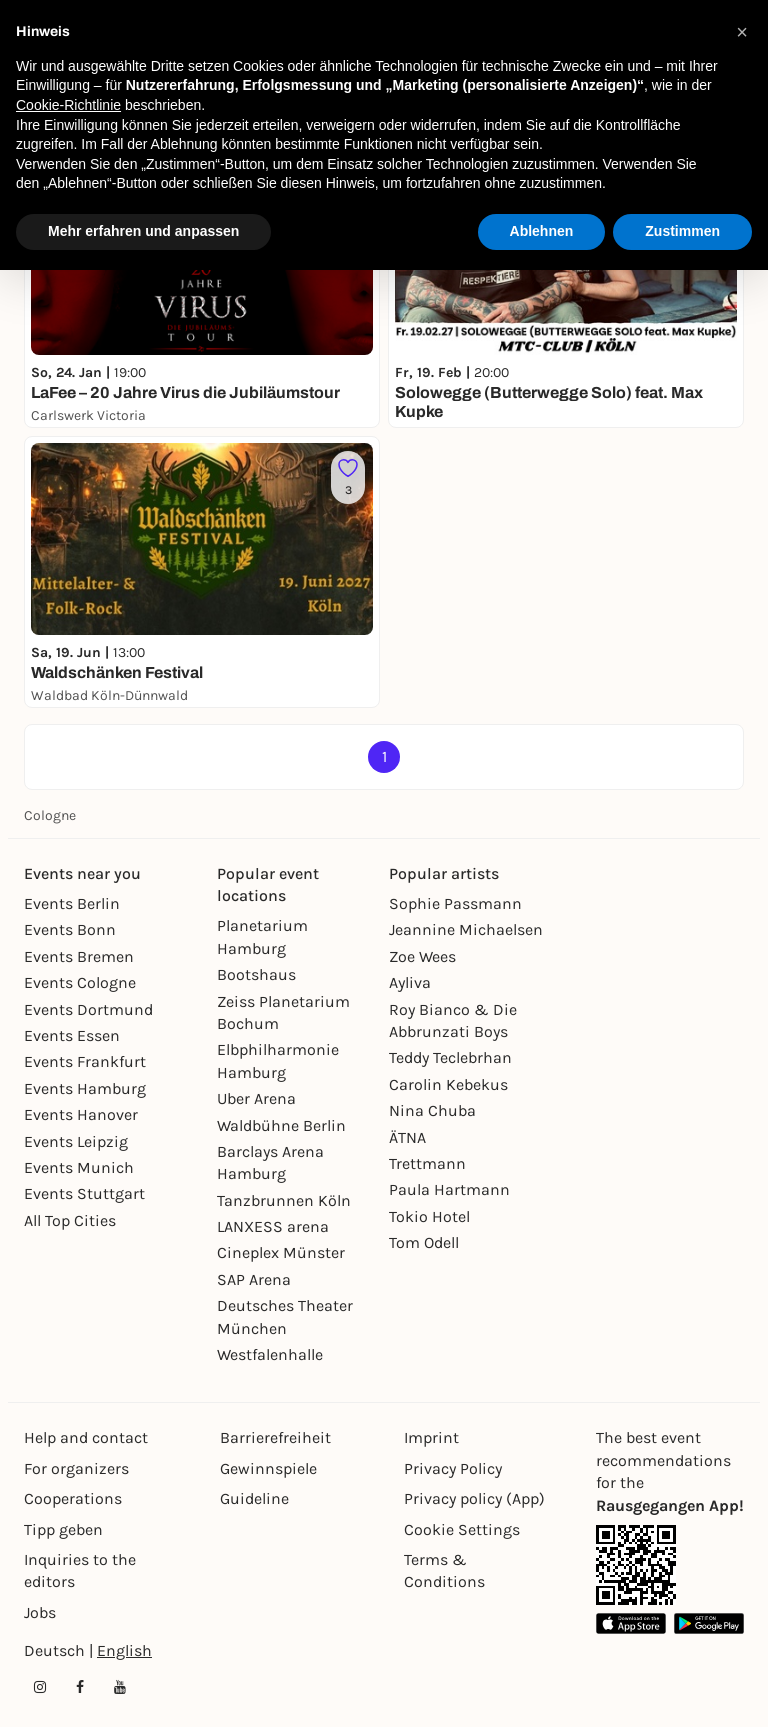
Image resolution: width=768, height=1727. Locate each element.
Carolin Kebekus (448, 1084)
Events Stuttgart (84, 1193)
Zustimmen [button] (682, 231)
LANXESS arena (273, 1226)
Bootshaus (256, 974)
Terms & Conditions (444, 1570)
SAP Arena (254, 1279)
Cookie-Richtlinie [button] (68, 105)
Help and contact (86, 1437)
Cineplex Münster (281, 1252)
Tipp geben (63, 1529)
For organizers (76, 1468)
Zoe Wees (422, 956)
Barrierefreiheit (275, 1437)
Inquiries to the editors (80, 1570)
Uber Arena (256, 1098)
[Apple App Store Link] (631, 1623)
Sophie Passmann (455, 903)
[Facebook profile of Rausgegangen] (80, 1687)
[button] (742, 32)
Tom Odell (424, 1242)
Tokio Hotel (429, 1216)
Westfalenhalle (270, 1354)
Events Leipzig (76, 1141)
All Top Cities (70, 1220)
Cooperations (73, 1498)
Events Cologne (80, 982)
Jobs (40, 1612)
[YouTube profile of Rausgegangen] (120, 1687)
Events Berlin (72, 903)
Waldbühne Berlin (281, 1125)
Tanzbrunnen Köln (284, 1200)
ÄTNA (407, 1137)
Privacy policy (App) (474, 1498)
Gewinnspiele (268, 1468)
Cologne (50, 815)
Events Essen (72, 1035)
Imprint (431, 1437)
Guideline (254, 1498)
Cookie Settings (462, 1529)
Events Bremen (79, 956)
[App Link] (636, 1565)
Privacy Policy (453, 1468)
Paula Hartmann (449, 1189)
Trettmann (427, 1163)
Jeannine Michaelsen (466, 929)
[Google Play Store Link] (709, 1623)
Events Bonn (70, 929)
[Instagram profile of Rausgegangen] (40, 1687)
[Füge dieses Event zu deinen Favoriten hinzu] (348, 477)
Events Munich (79, 1167)
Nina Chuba (432, 1110)
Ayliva (410, 982)
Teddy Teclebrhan (450, 1057)
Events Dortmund (88, 1009)
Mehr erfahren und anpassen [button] (143, 231)
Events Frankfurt (85, 1061)
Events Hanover (81, 1114)
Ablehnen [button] (542, 231)
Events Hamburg (85, 1088)
